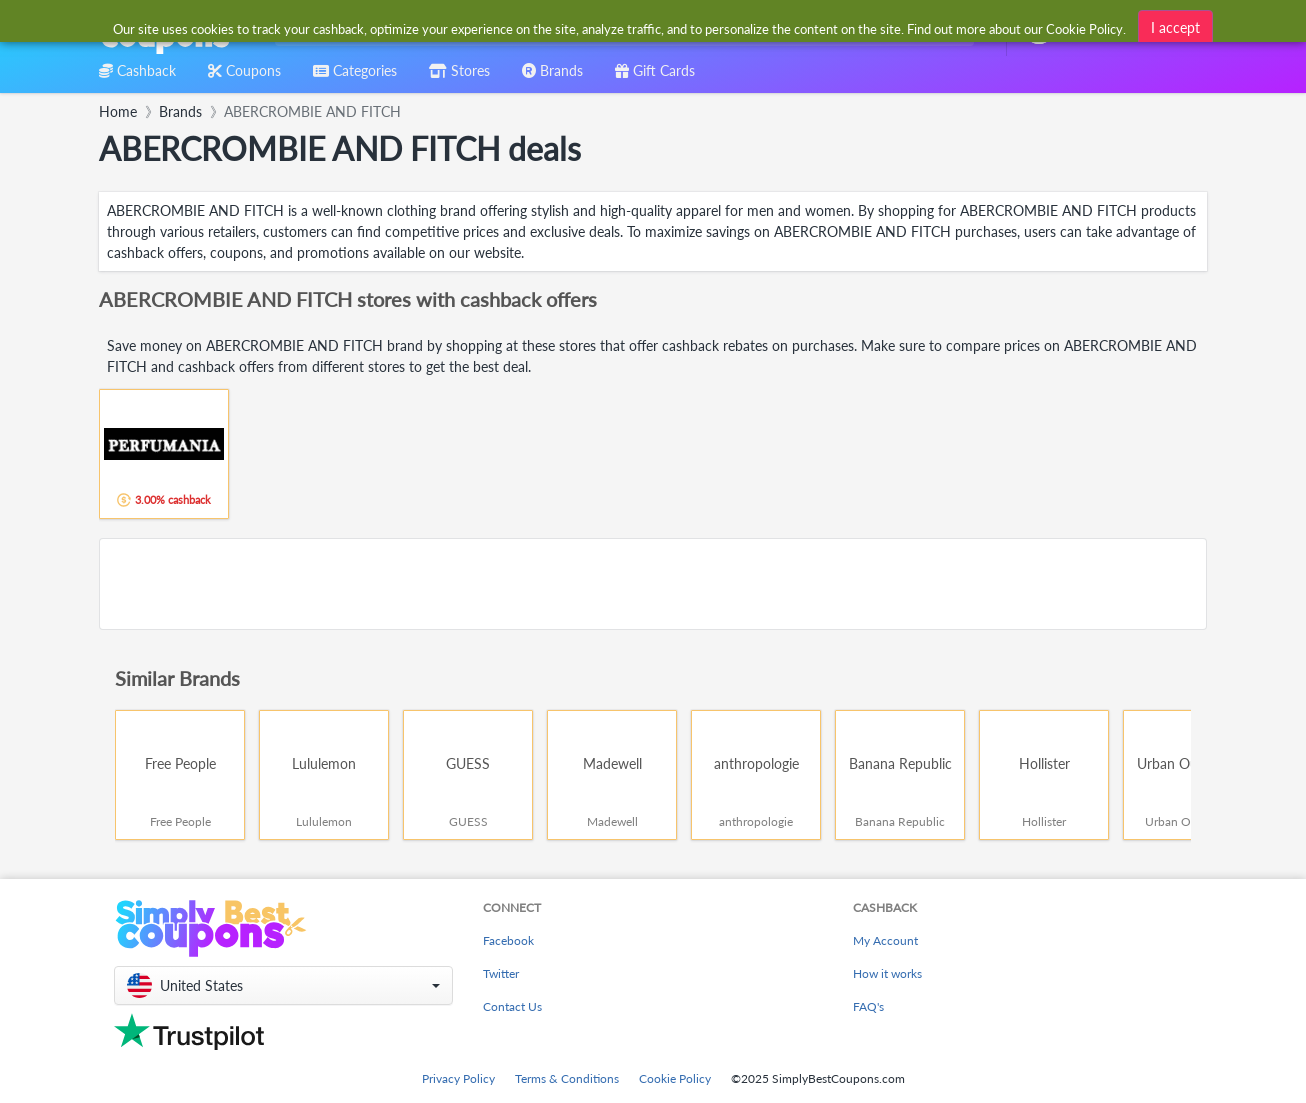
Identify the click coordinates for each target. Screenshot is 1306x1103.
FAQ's (868, 1006)
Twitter (501, 973)
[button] (283, 985)
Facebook (508, 940)
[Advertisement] (653, 584)
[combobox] (620, 28)
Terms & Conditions (567, 1078)
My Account (885, 940)
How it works (887, 973)
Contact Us (512, 1006)
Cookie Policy (675, 1078)
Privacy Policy (458, 1078)
